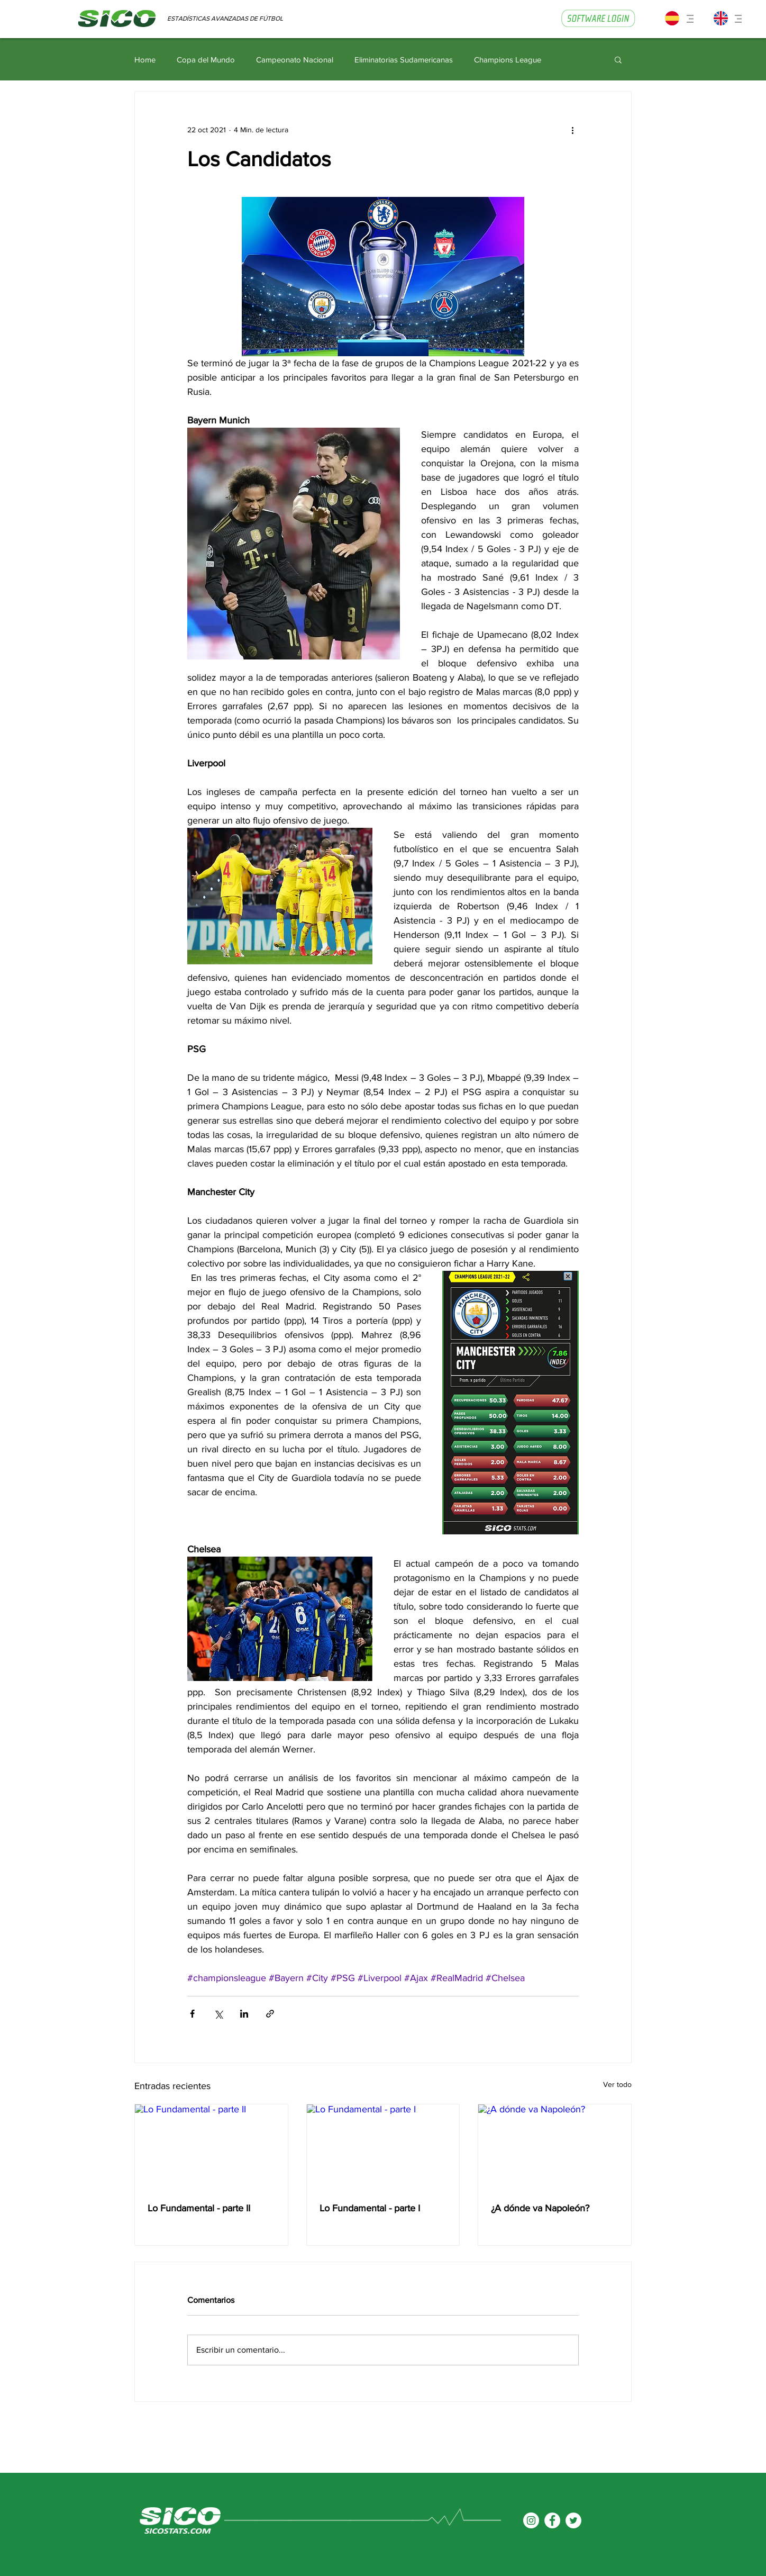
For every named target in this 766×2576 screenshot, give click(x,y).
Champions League (507, 59)
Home (145, 59)
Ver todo (617, 2084)
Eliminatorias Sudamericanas (403, 59)
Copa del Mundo (206, 59)
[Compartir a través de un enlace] (270, 2014)
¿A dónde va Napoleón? (540, 2208)
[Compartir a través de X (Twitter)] (218, 2014)
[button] (682, 20)
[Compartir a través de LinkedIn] (244, 2014)
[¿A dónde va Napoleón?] (554, 2147)
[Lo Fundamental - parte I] (383, 2147)
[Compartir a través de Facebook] (192, 2014)
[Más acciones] (572, 129)
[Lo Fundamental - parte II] (211, 2147)
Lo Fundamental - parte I (370, 2208)
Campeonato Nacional (294, 59)
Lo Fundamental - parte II (199, 2208)
